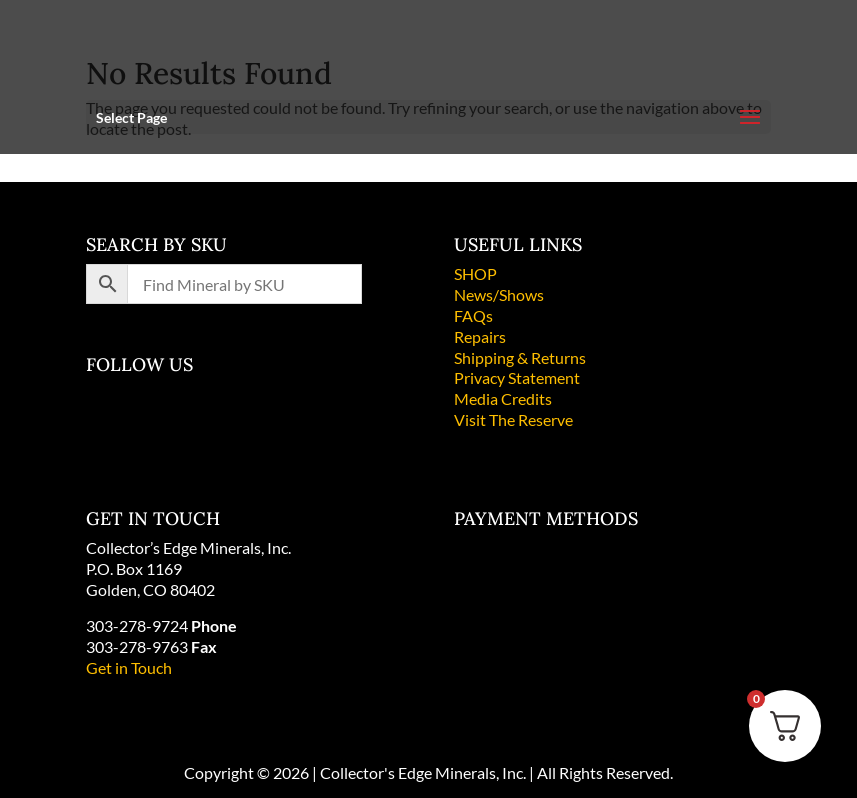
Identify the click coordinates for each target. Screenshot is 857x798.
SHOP (475, 273)
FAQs (473, 315)
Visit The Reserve (513, 419)
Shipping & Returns (520, 357)
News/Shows (499, 294)
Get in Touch (129, 667)
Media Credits (503, 398)
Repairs (480, 336)
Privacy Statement (517, 377)
